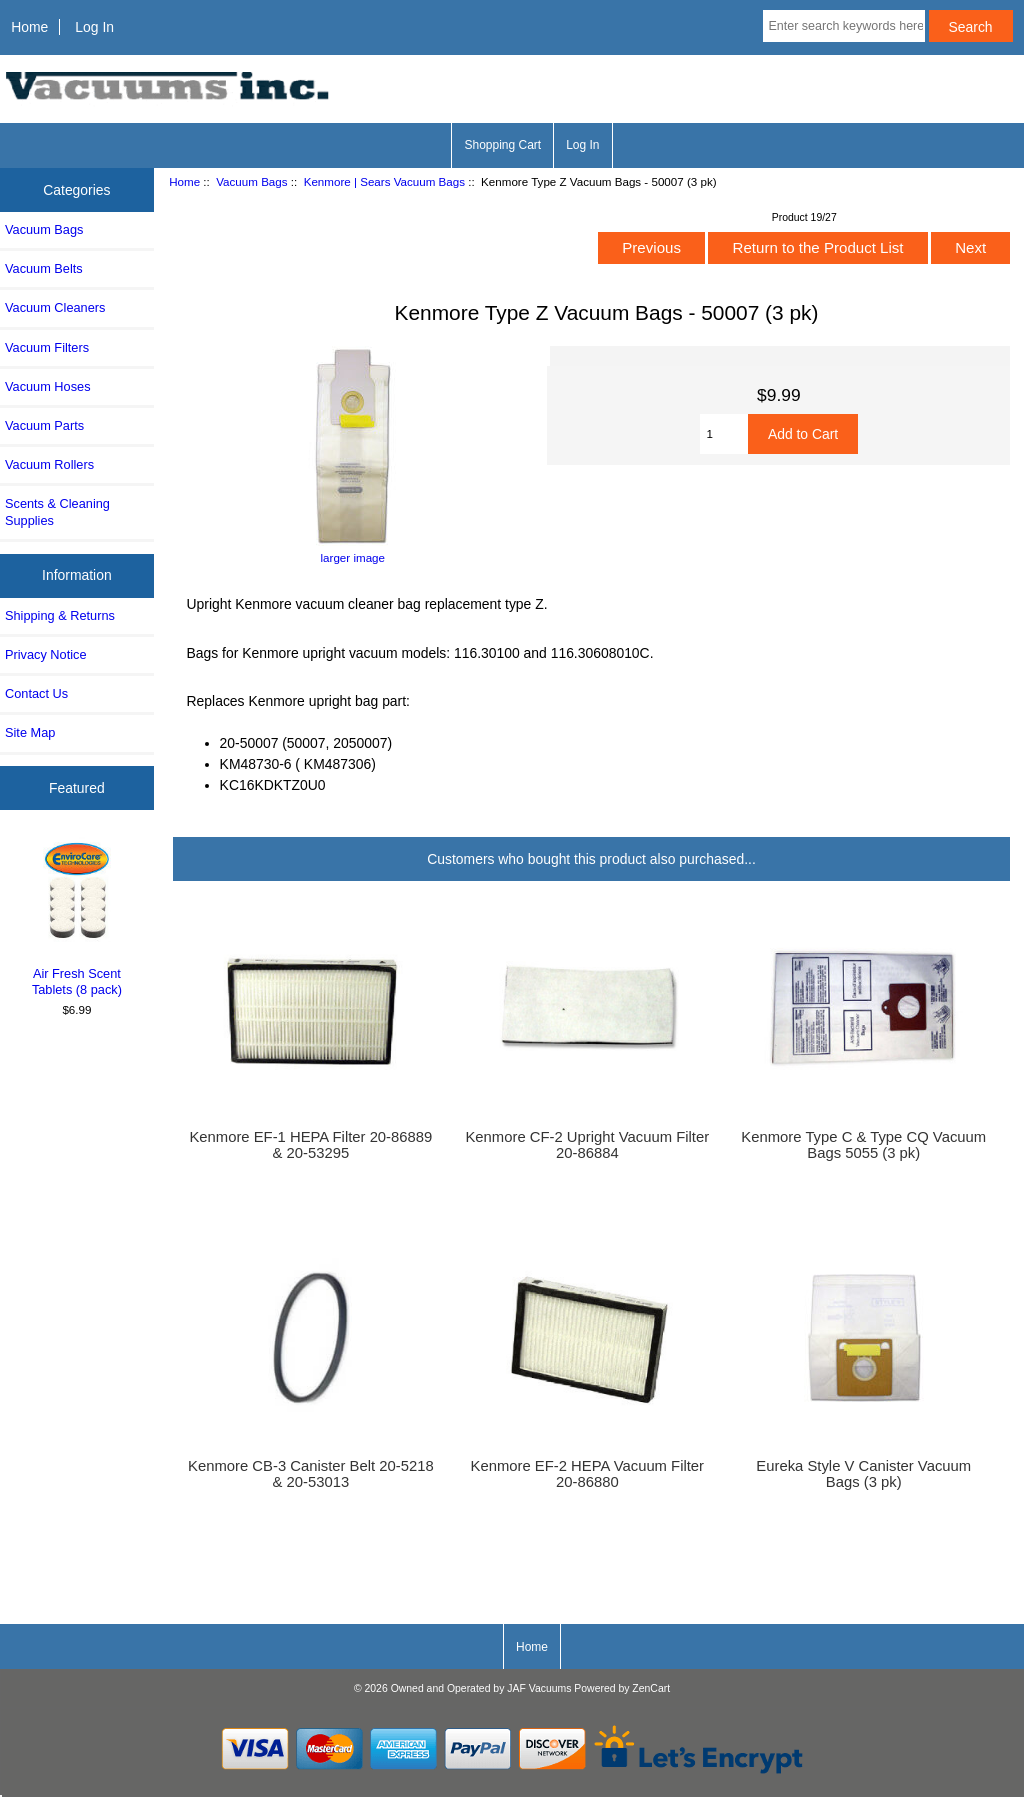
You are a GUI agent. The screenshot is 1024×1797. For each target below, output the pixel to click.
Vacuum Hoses (48, 386)
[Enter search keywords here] (843, 26)
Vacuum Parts (44, 425)
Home (29, 27)
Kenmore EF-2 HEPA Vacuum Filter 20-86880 (587, 1474)
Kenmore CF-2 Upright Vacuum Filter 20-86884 (587, 1145)
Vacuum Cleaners (55, 307)
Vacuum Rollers (49, 464)
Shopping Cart (502, 145)
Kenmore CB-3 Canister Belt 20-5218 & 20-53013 (311, 1474)
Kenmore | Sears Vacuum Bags (384, 181)
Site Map (30, 732)
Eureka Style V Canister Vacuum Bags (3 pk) (863, 1474)
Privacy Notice (45, 654)
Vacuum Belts (44, 268)
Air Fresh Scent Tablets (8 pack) (77, 917)
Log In (94, 27)
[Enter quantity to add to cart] (724, 434)
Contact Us (36, 693)
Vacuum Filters (47, 347)
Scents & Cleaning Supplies (57, 511)
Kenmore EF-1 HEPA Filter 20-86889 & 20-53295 (310, 1145)
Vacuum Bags (251, 181)
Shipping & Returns (60, 615)
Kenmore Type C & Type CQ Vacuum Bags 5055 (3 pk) (863, 1145)
